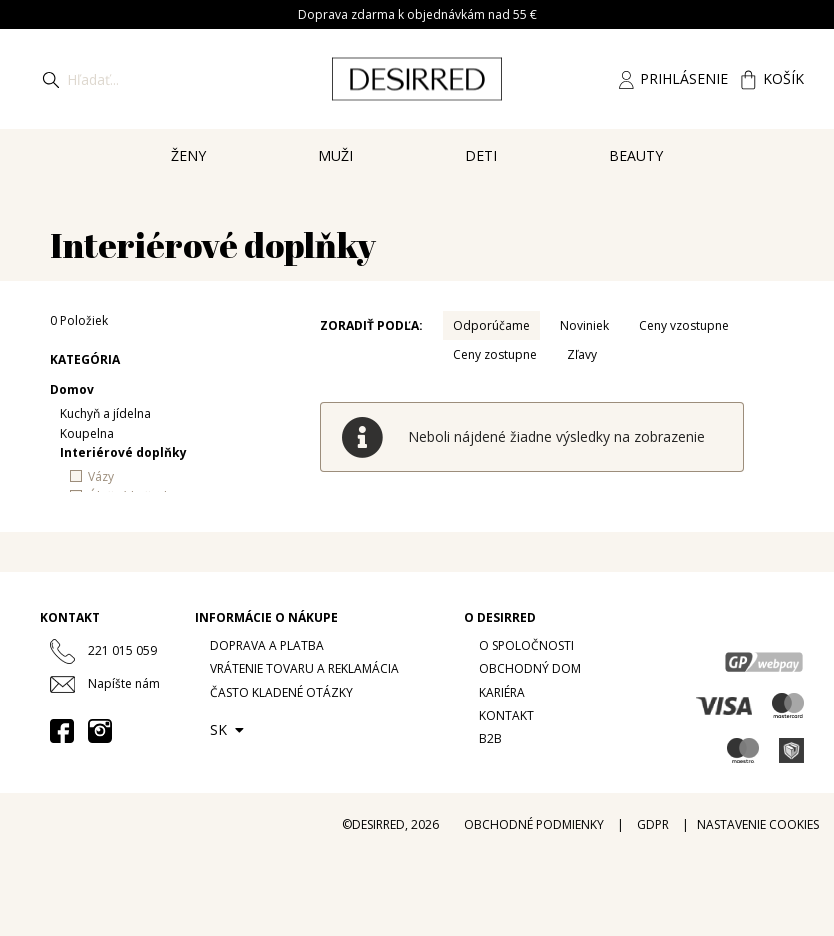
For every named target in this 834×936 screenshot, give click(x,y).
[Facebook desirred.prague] (62, 730)
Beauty (636, 155)
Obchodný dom (530, 668)
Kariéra (502, 692)
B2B (490, 738)
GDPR (653, 824)
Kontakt (506, 715)
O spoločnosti (526, 645)
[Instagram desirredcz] (100, 730)
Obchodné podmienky (534, 824)
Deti (481, 155)
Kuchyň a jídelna (105, 413)
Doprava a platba (267, 645)
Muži (335, 155)
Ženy (188, 155)
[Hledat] (51, 79)
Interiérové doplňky (123, 452)
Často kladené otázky (281, 692)
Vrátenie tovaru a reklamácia (304, 668)
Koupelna (87, 433)
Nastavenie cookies (758, 824)
